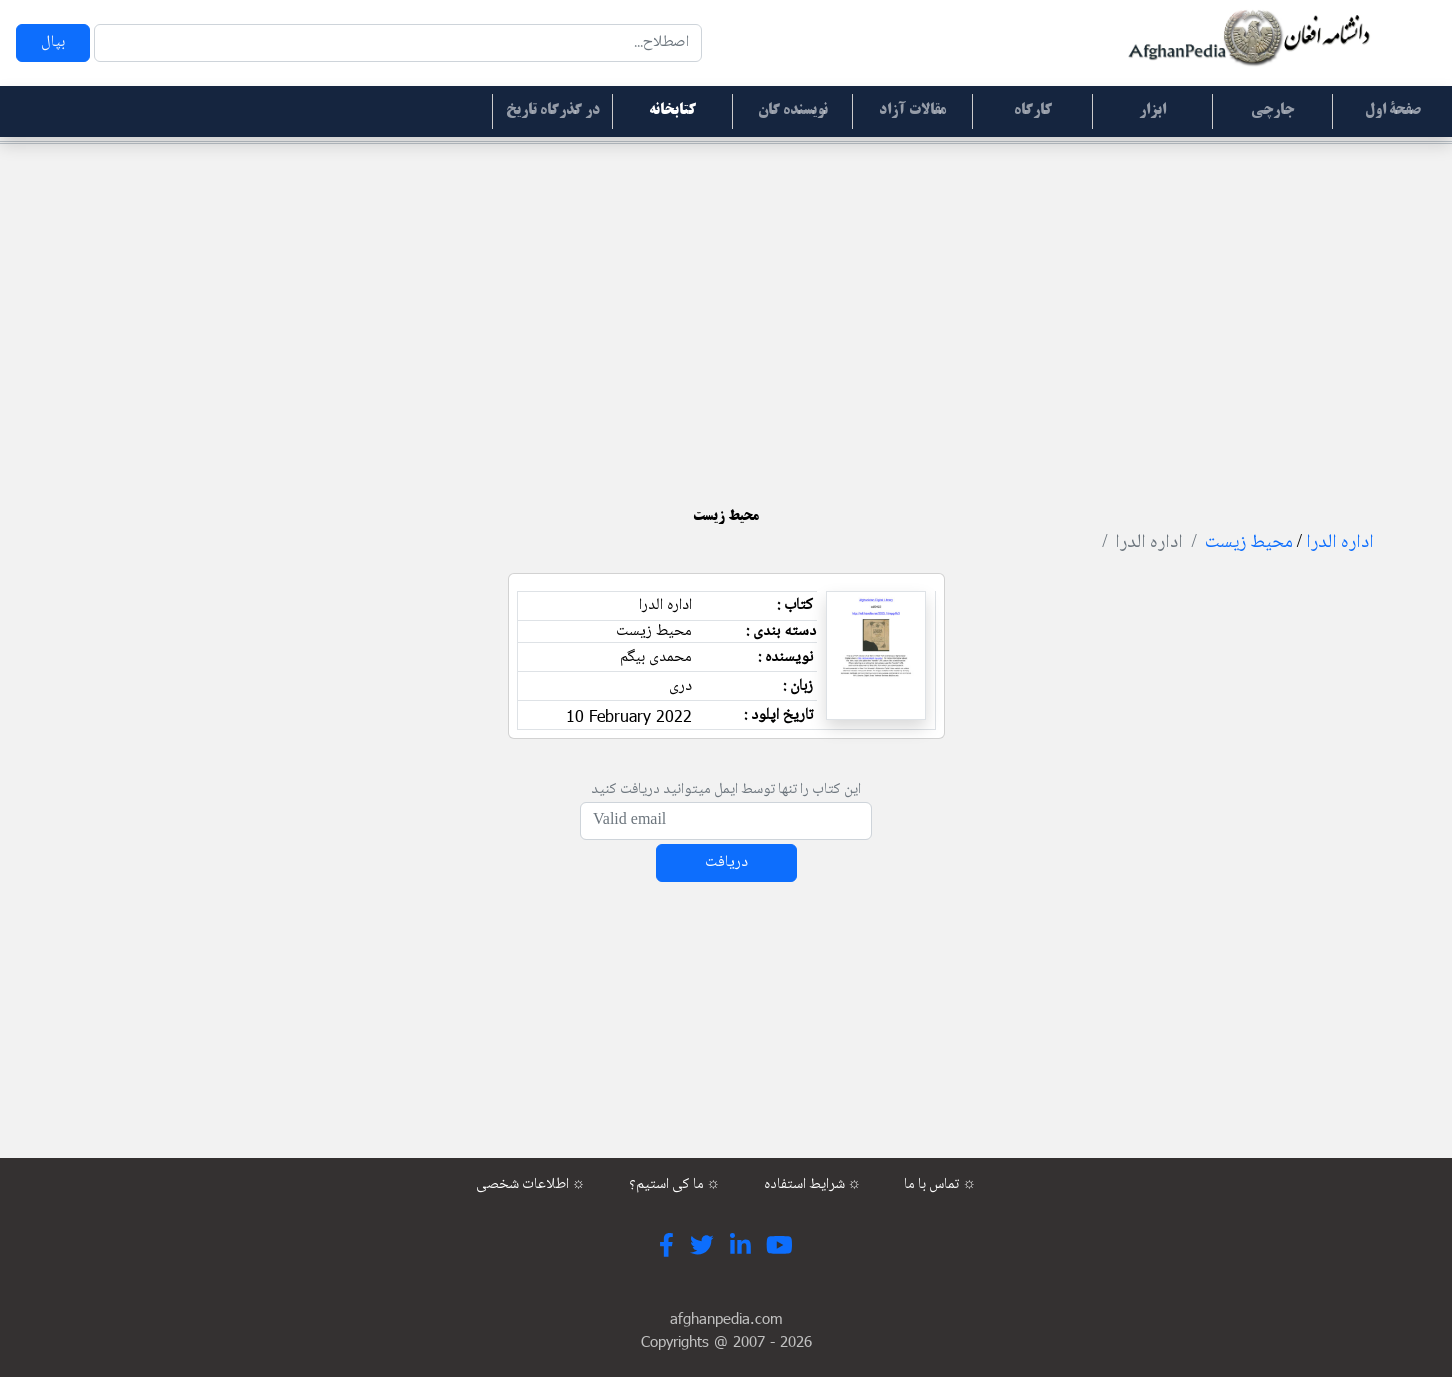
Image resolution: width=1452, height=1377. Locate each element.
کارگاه (1033, 111)
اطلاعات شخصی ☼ (531, 1185)
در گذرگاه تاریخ (553, 111)
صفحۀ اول (1393, 111)
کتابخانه (672, 111)
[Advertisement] (726, 300)
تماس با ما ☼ (940, 1185)
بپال (53, 42)
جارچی (1272, 111)
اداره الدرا (1340, 543)
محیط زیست (1249, 543)
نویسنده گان (793, 111)
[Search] (398, 43)
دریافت (726, 862)
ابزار (1152, 111)
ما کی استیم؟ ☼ (675, 1185)
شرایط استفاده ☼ (813, 1185)
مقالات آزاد (912, 111)
